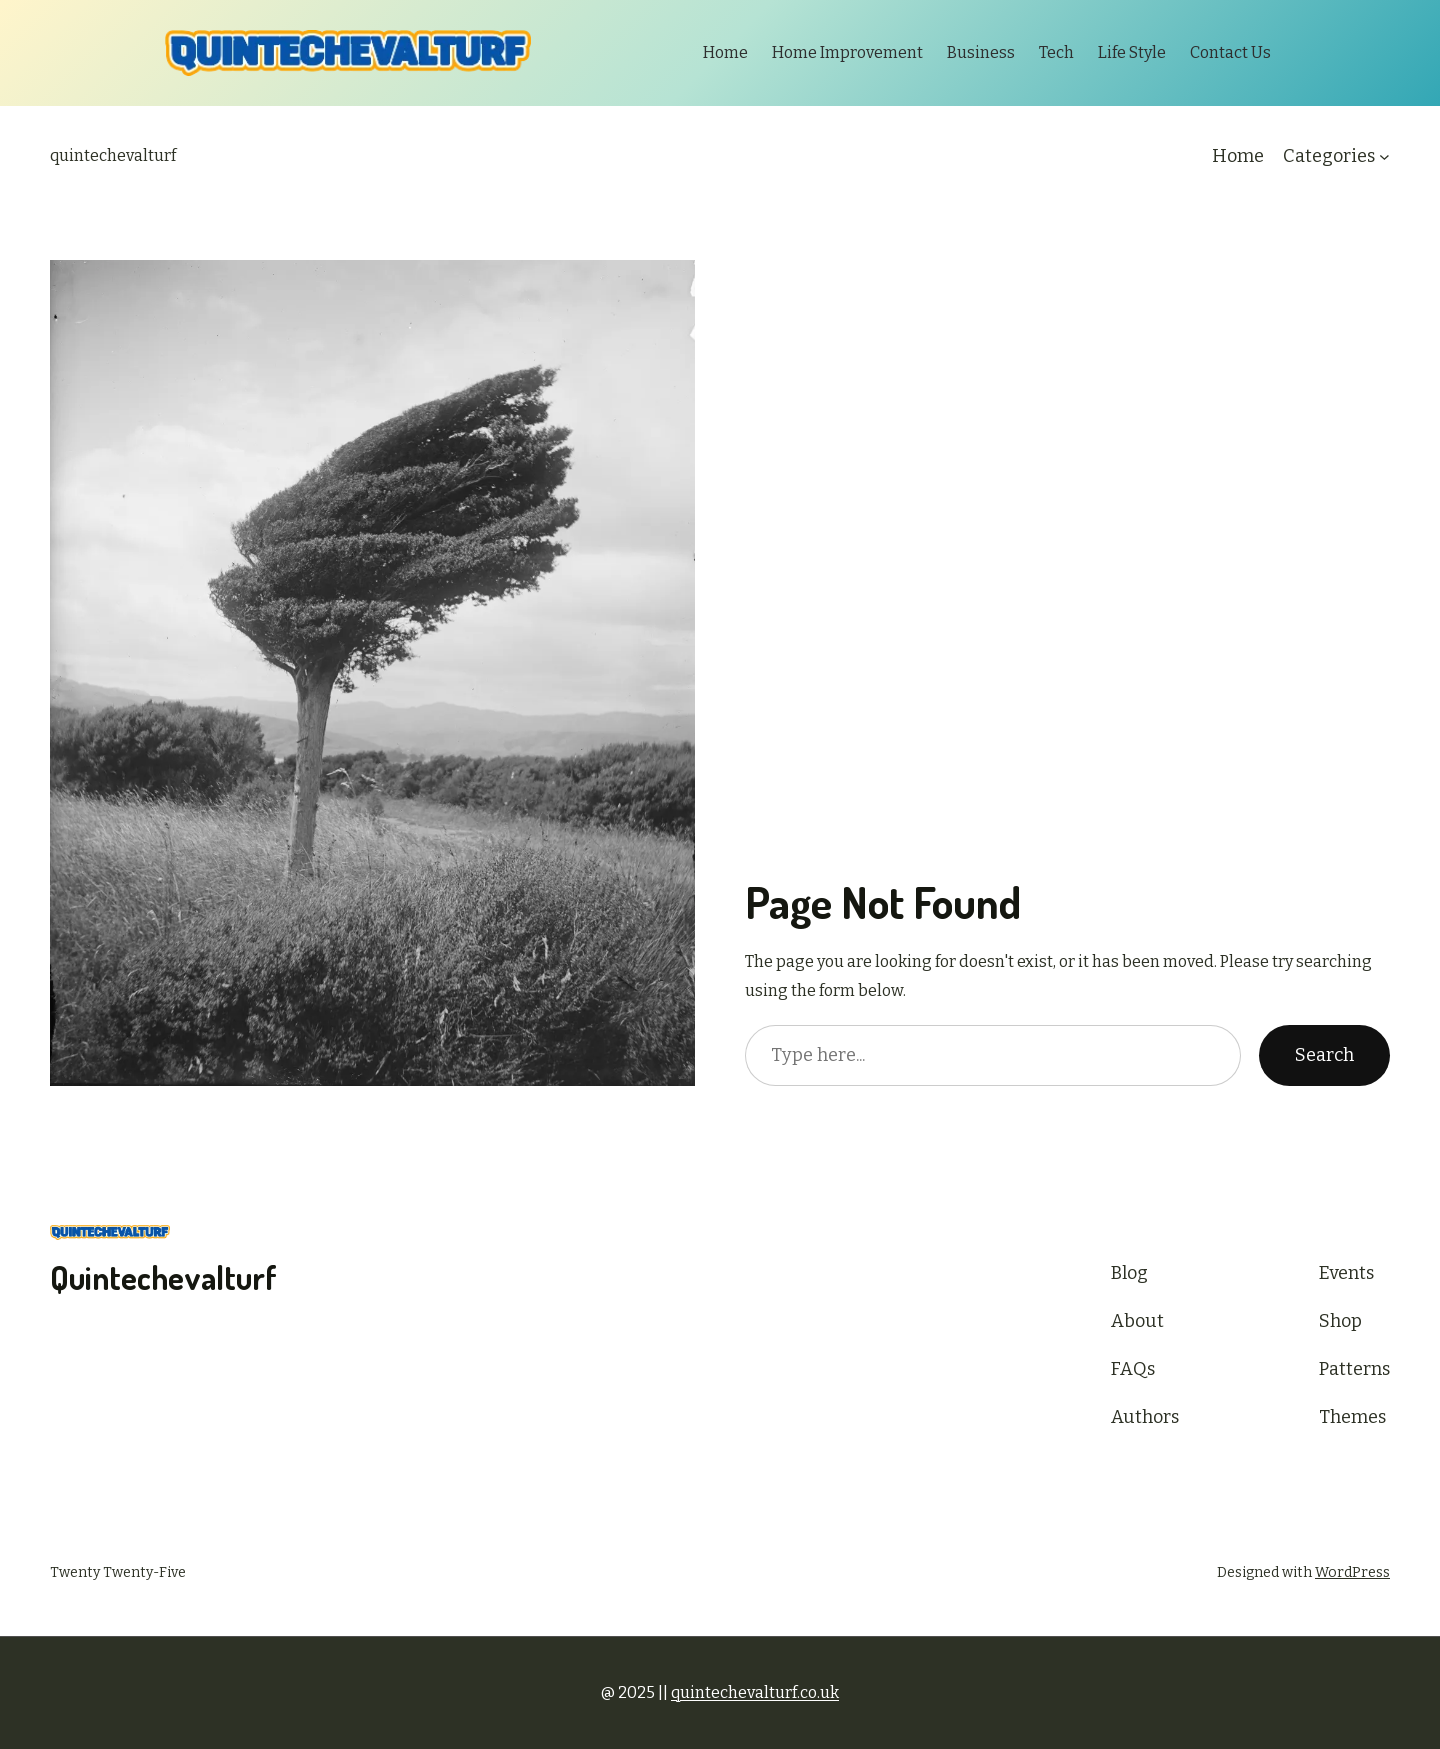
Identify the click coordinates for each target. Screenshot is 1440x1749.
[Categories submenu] (1384, 156)
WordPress (1352, 1572)
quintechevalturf (113, 155)
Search (1324, 1055)
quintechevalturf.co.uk (755, 1692)
